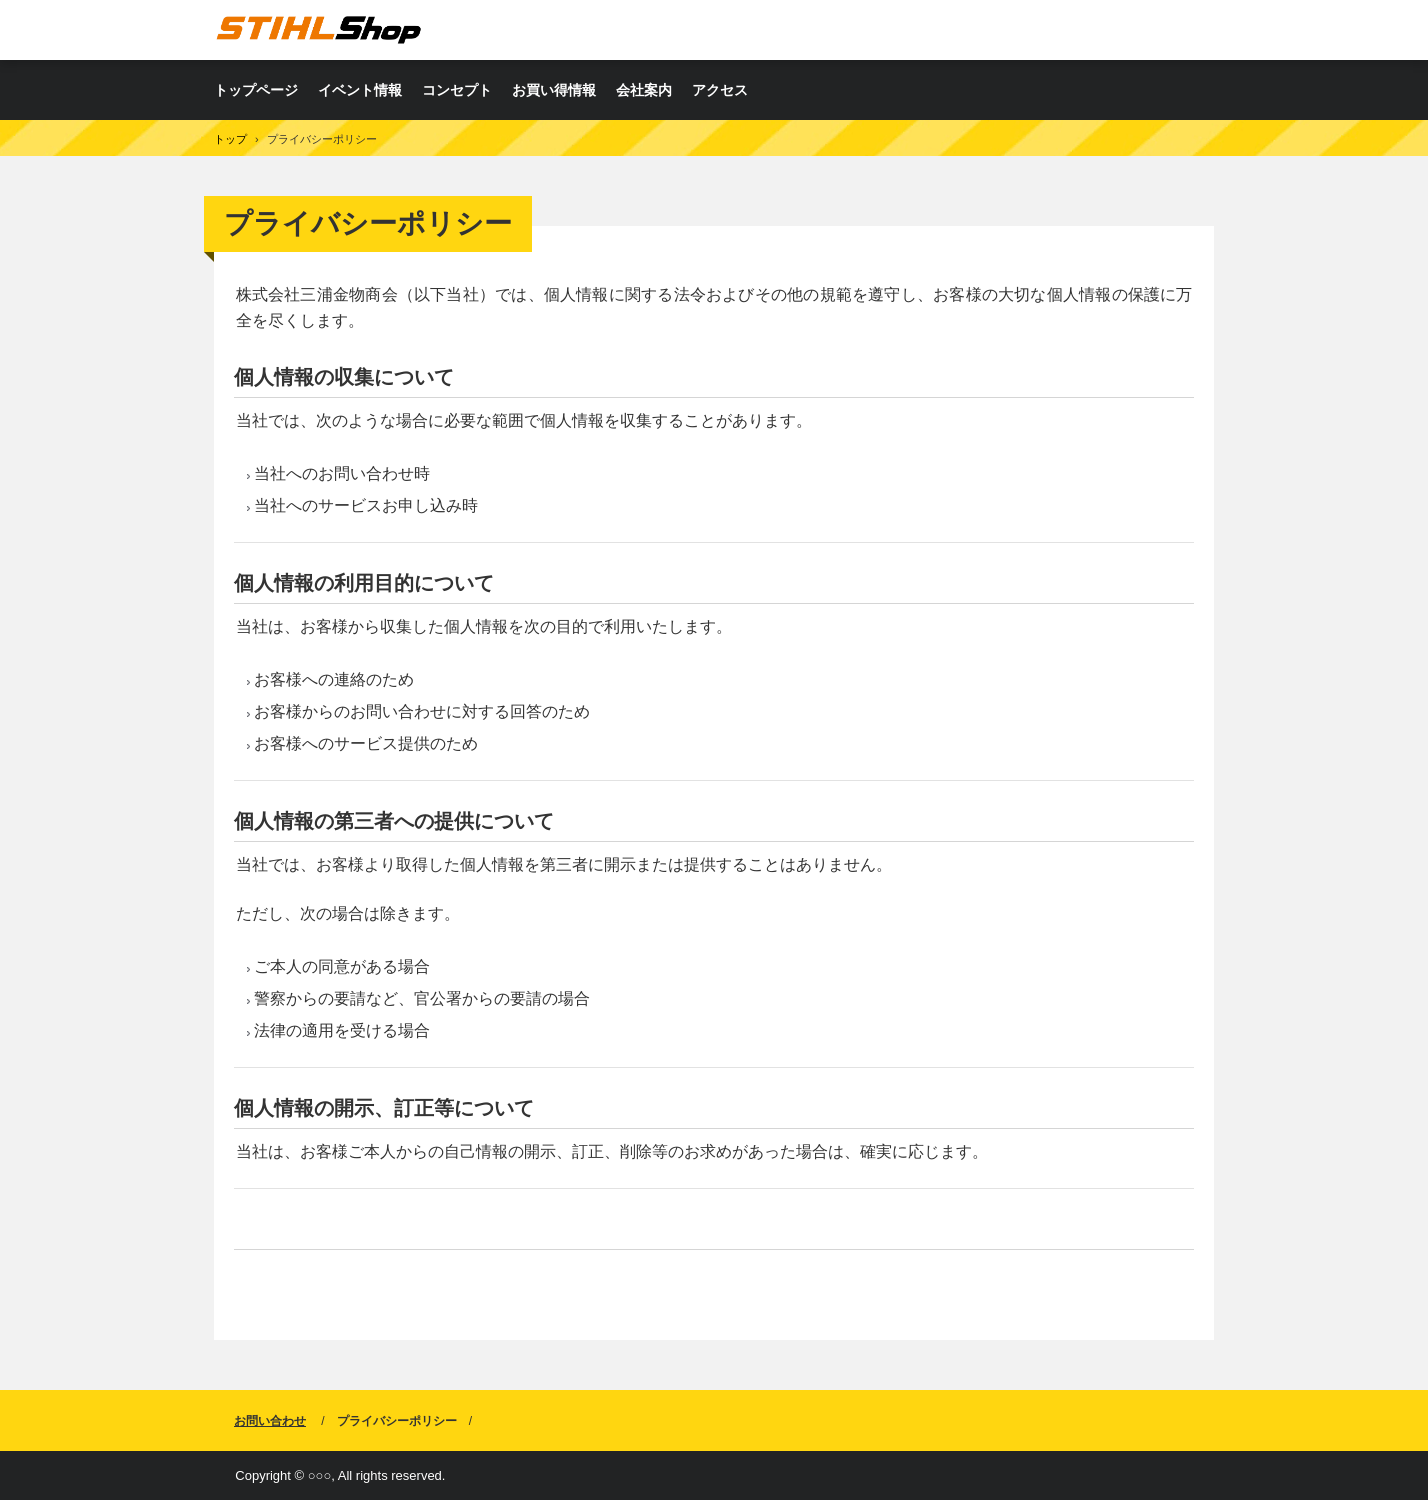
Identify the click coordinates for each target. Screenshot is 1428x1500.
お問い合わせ (270, 1421)
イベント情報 (360, 90)
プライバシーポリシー (397, 1421)
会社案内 (644, 90)
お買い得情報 (554, 90)
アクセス (720, 90)
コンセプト (457, 90)
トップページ (256, 90)
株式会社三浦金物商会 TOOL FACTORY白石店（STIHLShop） (318, 29)
